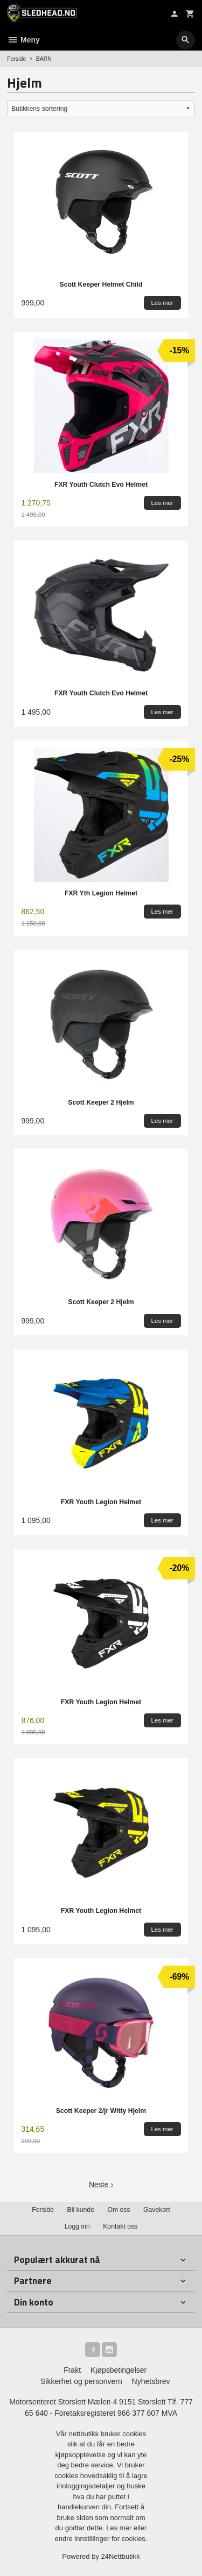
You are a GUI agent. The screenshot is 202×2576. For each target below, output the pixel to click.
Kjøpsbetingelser (118, 2370)
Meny (23, 39)
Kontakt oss (120, 2226)
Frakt (72, 2370)
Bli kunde (80, 2210)
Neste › (101, 2184)
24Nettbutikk (120, 2556)
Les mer (120, 2528)
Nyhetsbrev (151, 2381)
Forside (16, 58)
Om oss (118, 2210)
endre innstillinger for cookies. (101, 2539)
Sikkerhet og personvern (81, 2381)
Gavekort (156, 2210)
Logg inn (77, 2226)
